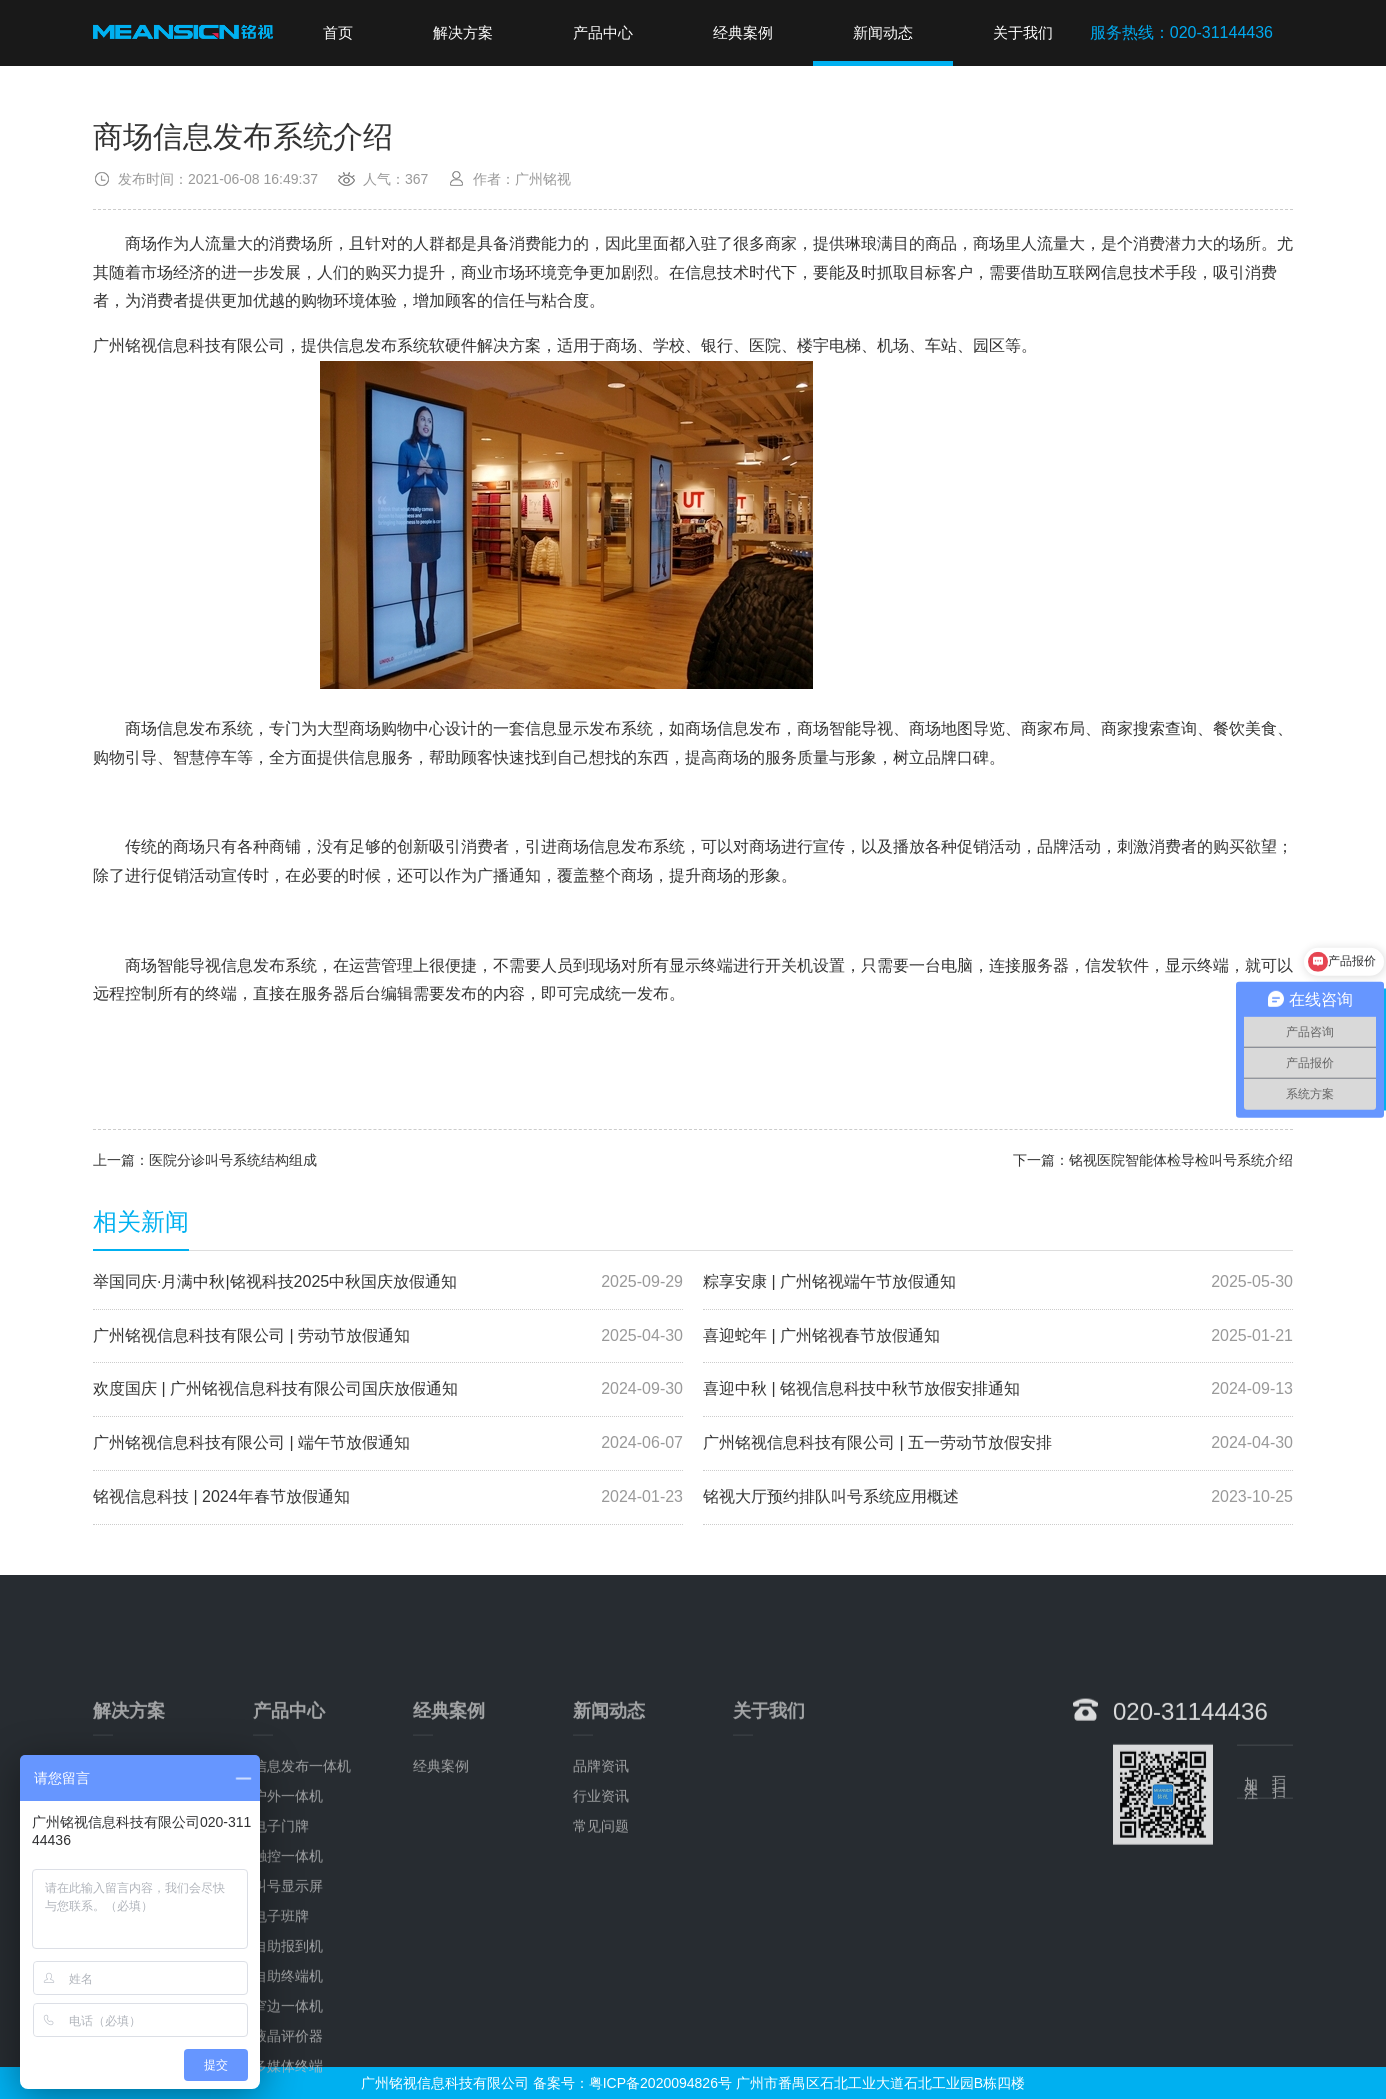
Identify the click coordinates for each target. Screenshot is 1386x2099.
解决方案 (463, 32)
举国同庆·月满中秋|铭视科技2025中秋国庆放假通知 (388, 1282)
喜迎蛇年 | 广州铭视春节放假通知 (998, 1336)
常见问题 (601, 1960)
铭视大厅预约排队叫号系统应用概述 (998, 1497)
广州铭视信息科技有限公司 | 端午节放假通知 (388, 1443)
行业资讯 (601, 1930)
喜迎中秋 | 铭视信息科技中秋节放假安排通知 (998, 1389)
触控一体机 (288, 1990)
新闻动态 (883, 32)
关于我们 (1023, 32)
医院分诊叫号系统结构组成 (233, 1160)
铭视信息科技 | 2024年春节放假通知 (388, 1497)
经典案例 (743, 32)
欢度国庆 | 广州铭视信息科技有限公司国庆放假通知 (388, 1389)
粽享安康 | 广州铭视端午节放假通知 (998, 1282)
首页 (338, 32)
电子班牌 (281, 2050)
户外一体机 (288, 1930)
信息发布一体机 (302, 1900)
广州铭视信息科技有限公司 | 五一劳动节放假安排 (998, 1443)
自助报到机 (288, 2080)
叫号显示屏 (288, 2020)
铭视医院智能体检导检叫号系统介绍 (1181, 1160)
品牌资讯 (601, 1900)
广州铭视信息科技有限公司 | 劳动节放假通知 (388, 1336)
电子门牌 (281, 1960)
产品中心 (603, 32)
